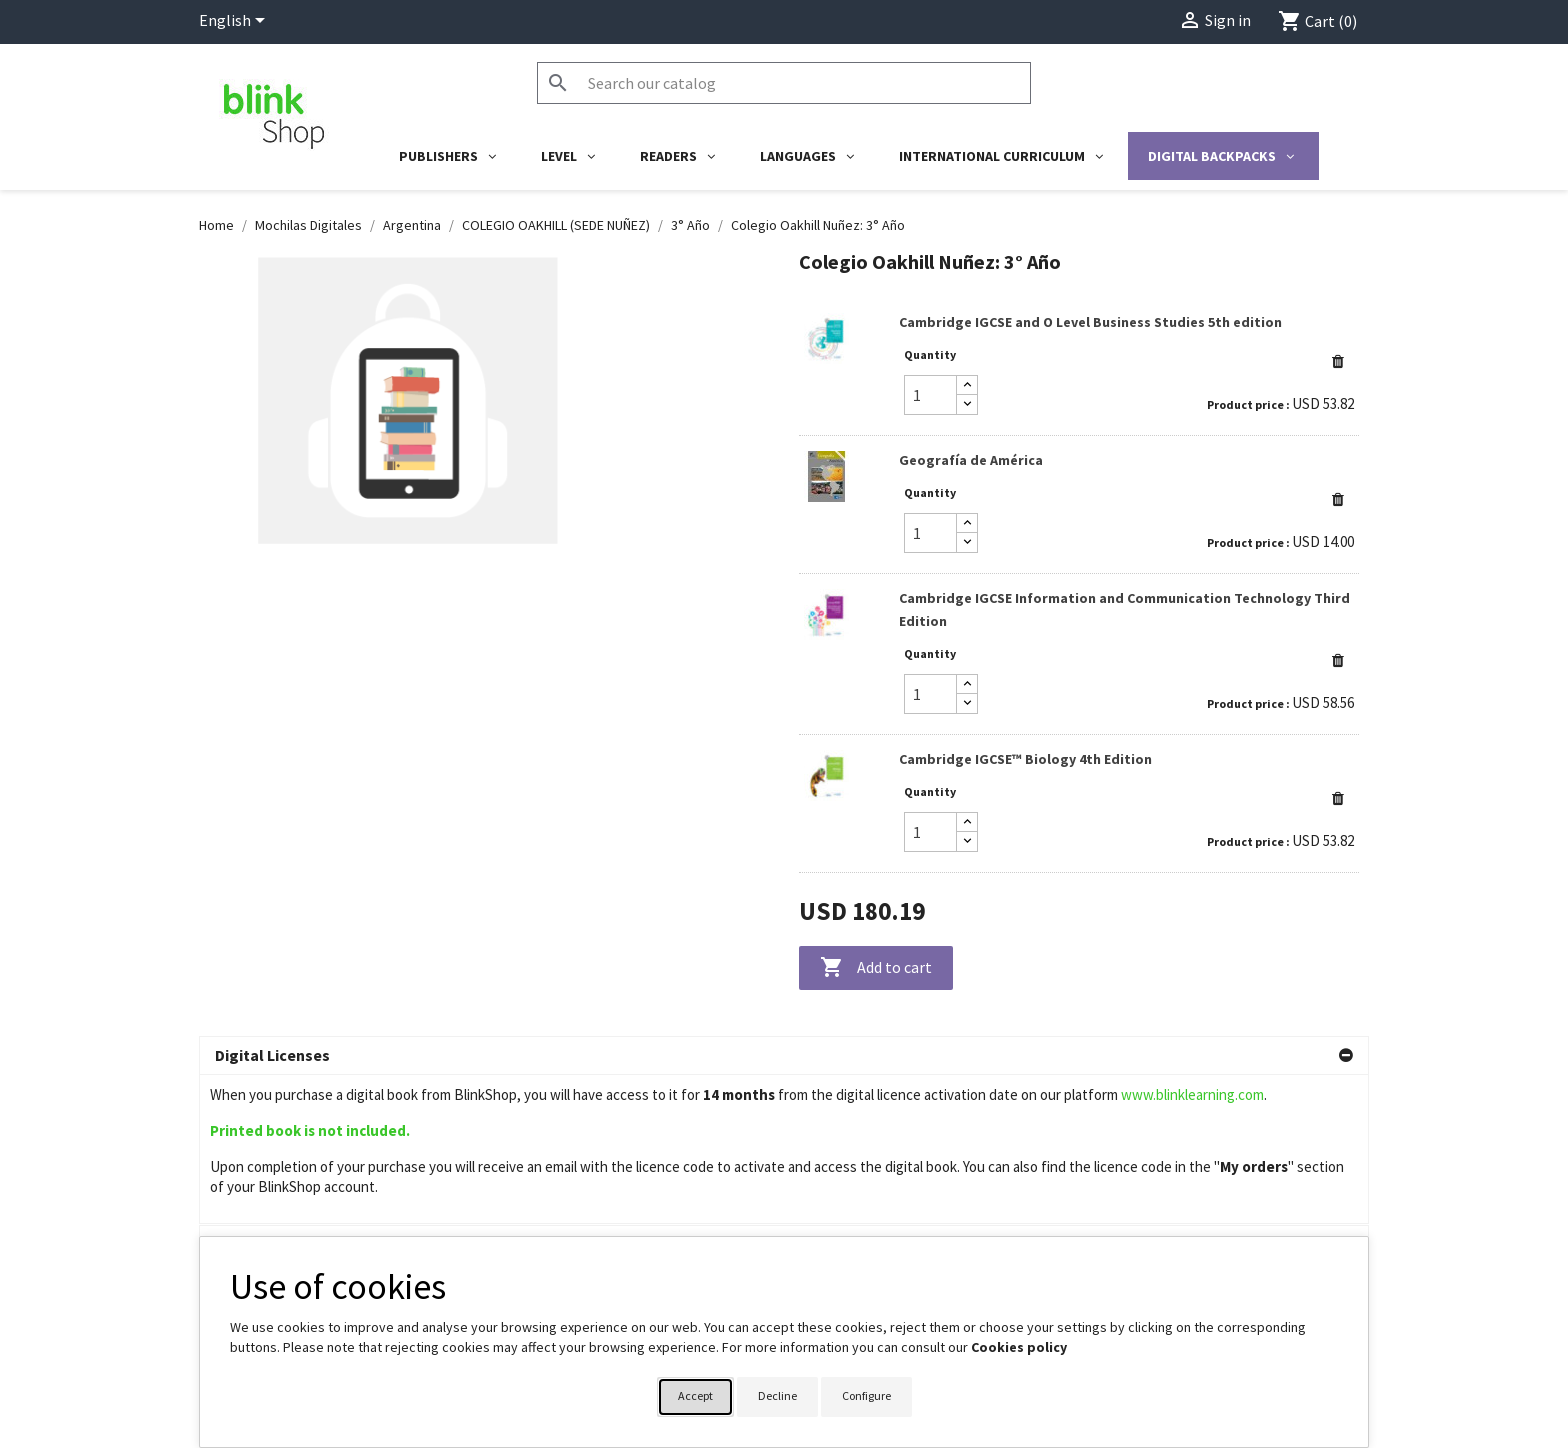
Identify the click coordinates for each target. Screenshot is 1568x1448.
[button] (1338, 361)
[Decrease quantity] (967, 404)
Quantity (930, 354)
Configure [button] (866, 1395)
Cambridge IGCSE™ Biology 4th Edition (1025, 759)
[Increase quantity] (967, 385)
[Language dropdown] (235, 22)
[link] (1079, 367)
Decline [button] (777, 1395)
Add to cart (876, 968)
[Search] (784, 83)
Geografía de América (971, 460)
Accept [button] (695, 1395)
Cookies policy (1019, 1347)
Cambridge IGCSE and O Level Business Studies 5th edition (1090, 322)
